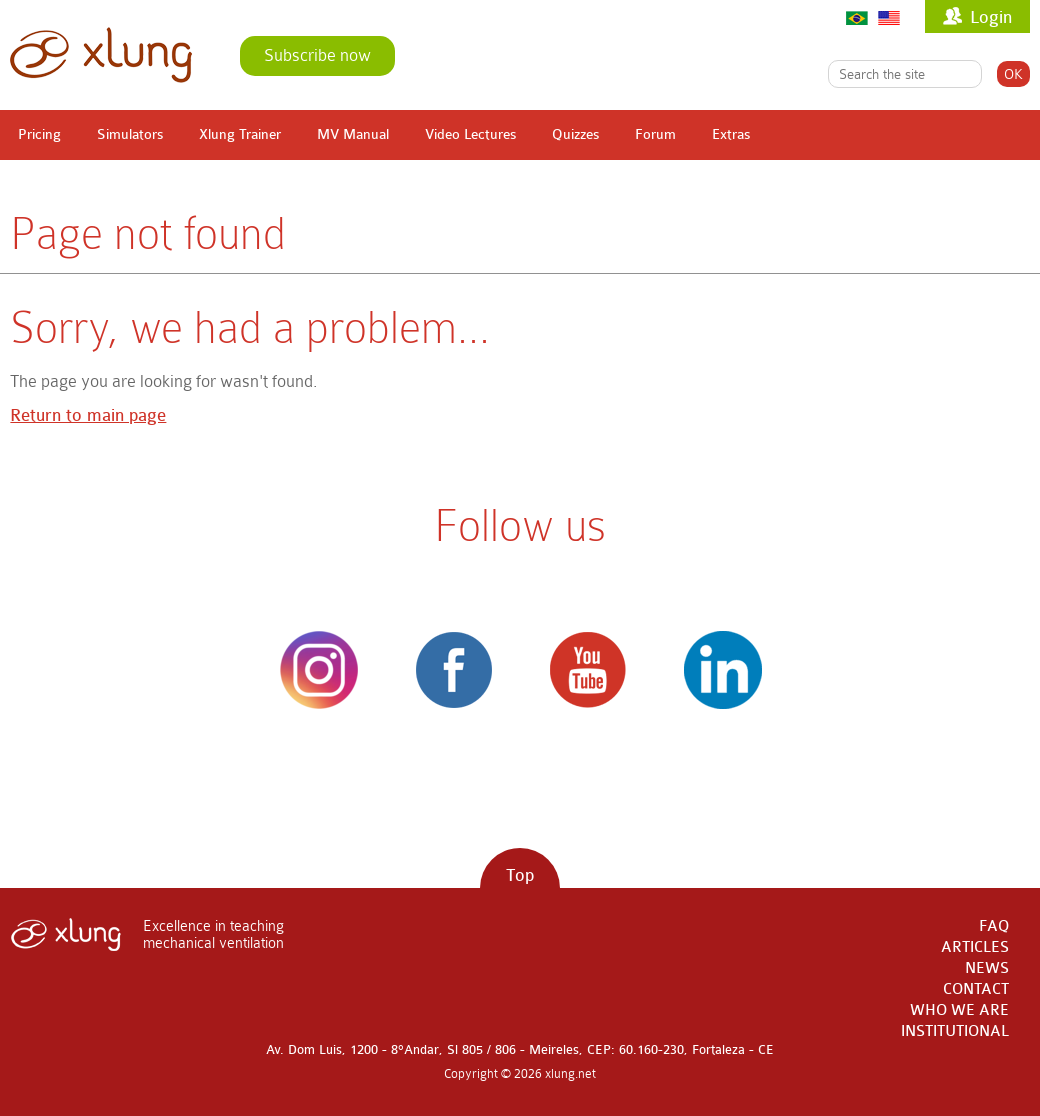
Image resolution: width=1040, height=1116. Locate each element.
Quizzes (575, 134)
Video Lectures (470, 134)
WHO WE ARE (959, 1010)
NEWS (987, 968)
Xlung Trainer (240, 134)
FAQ (994, 926)
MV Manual (353, 134)
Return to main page (88, 415)
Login (991, 17)
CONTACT (976, 989)
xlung (101, 55)
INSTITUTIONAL (955, 1031)
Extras (731, 134)
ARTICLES (975, 947)
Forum (655, 134)
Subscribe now (317, 55)
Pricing (39, 134)
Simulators (130, 134)
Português (857, 17)
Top (520, 875)
